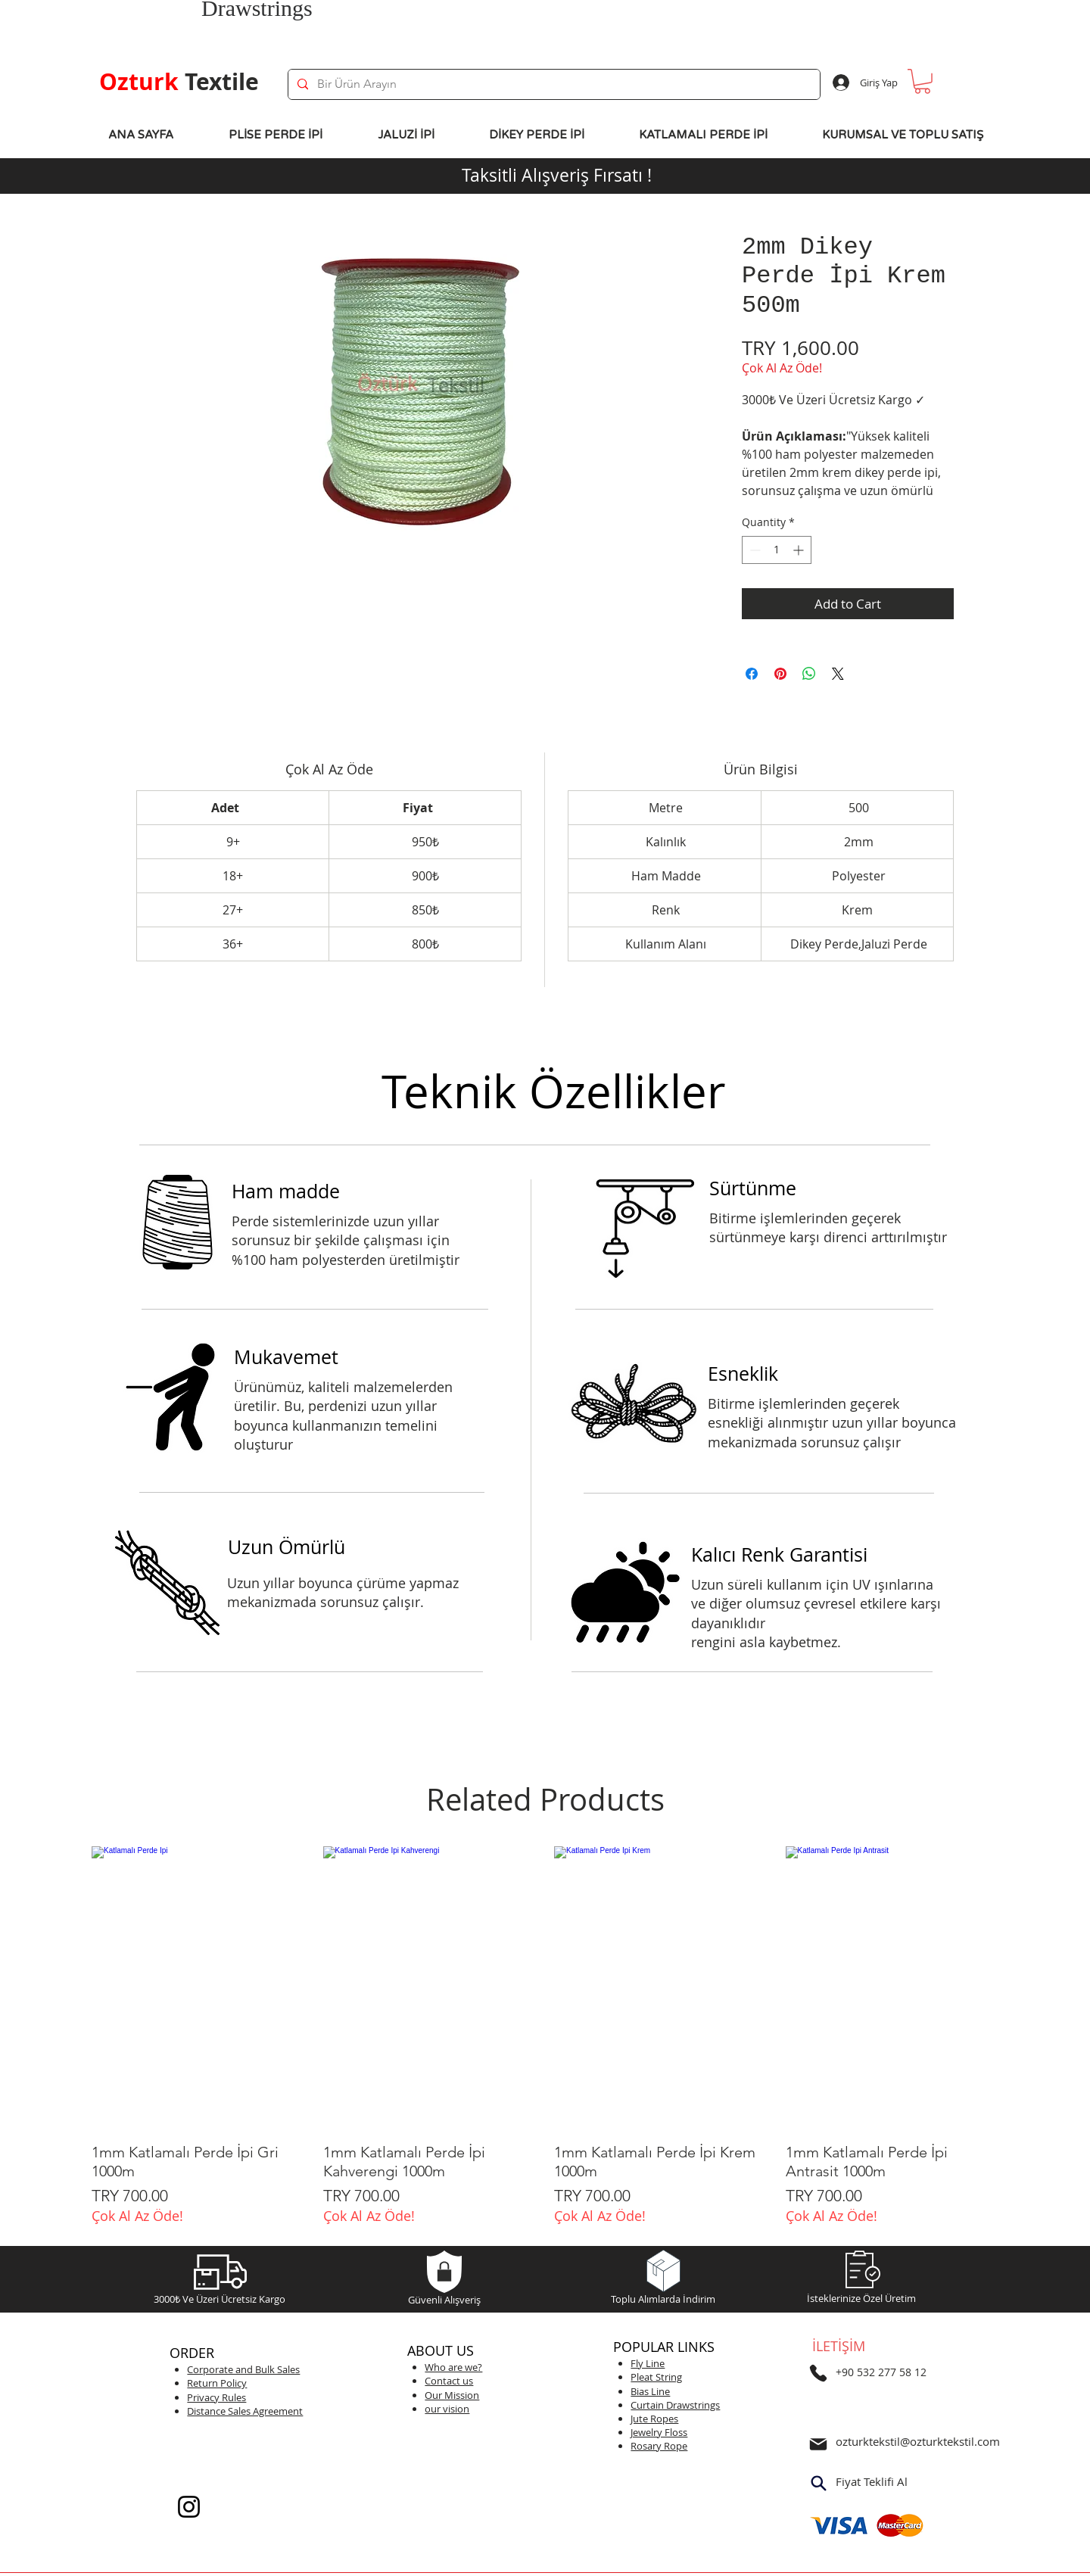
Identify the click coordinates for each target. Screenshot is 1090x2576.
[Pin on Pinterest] (780, 674)
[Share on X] (838, 674)
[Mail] (818, 2444)
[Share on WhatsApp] (809, 674)
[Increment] (799, 550)
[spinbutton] (776, 550)
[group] (545, 2035)
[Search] (818, 2483)
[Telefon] (818, 2373)
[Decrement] (753, 550)
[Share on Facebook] (752, 674)
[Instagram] (189, 2506)
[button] (922, 81)
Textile (179, 81)
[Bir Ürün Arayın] (552, 84)
